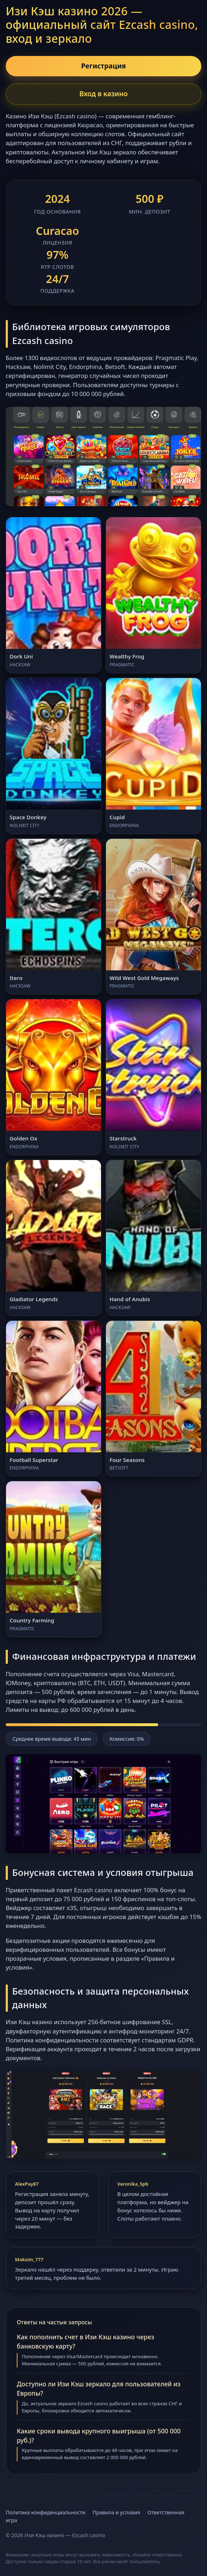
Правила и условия (116, 2512)
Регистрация (103, 66)
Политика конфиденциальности (45, 2512)
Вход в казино (103, 93)
